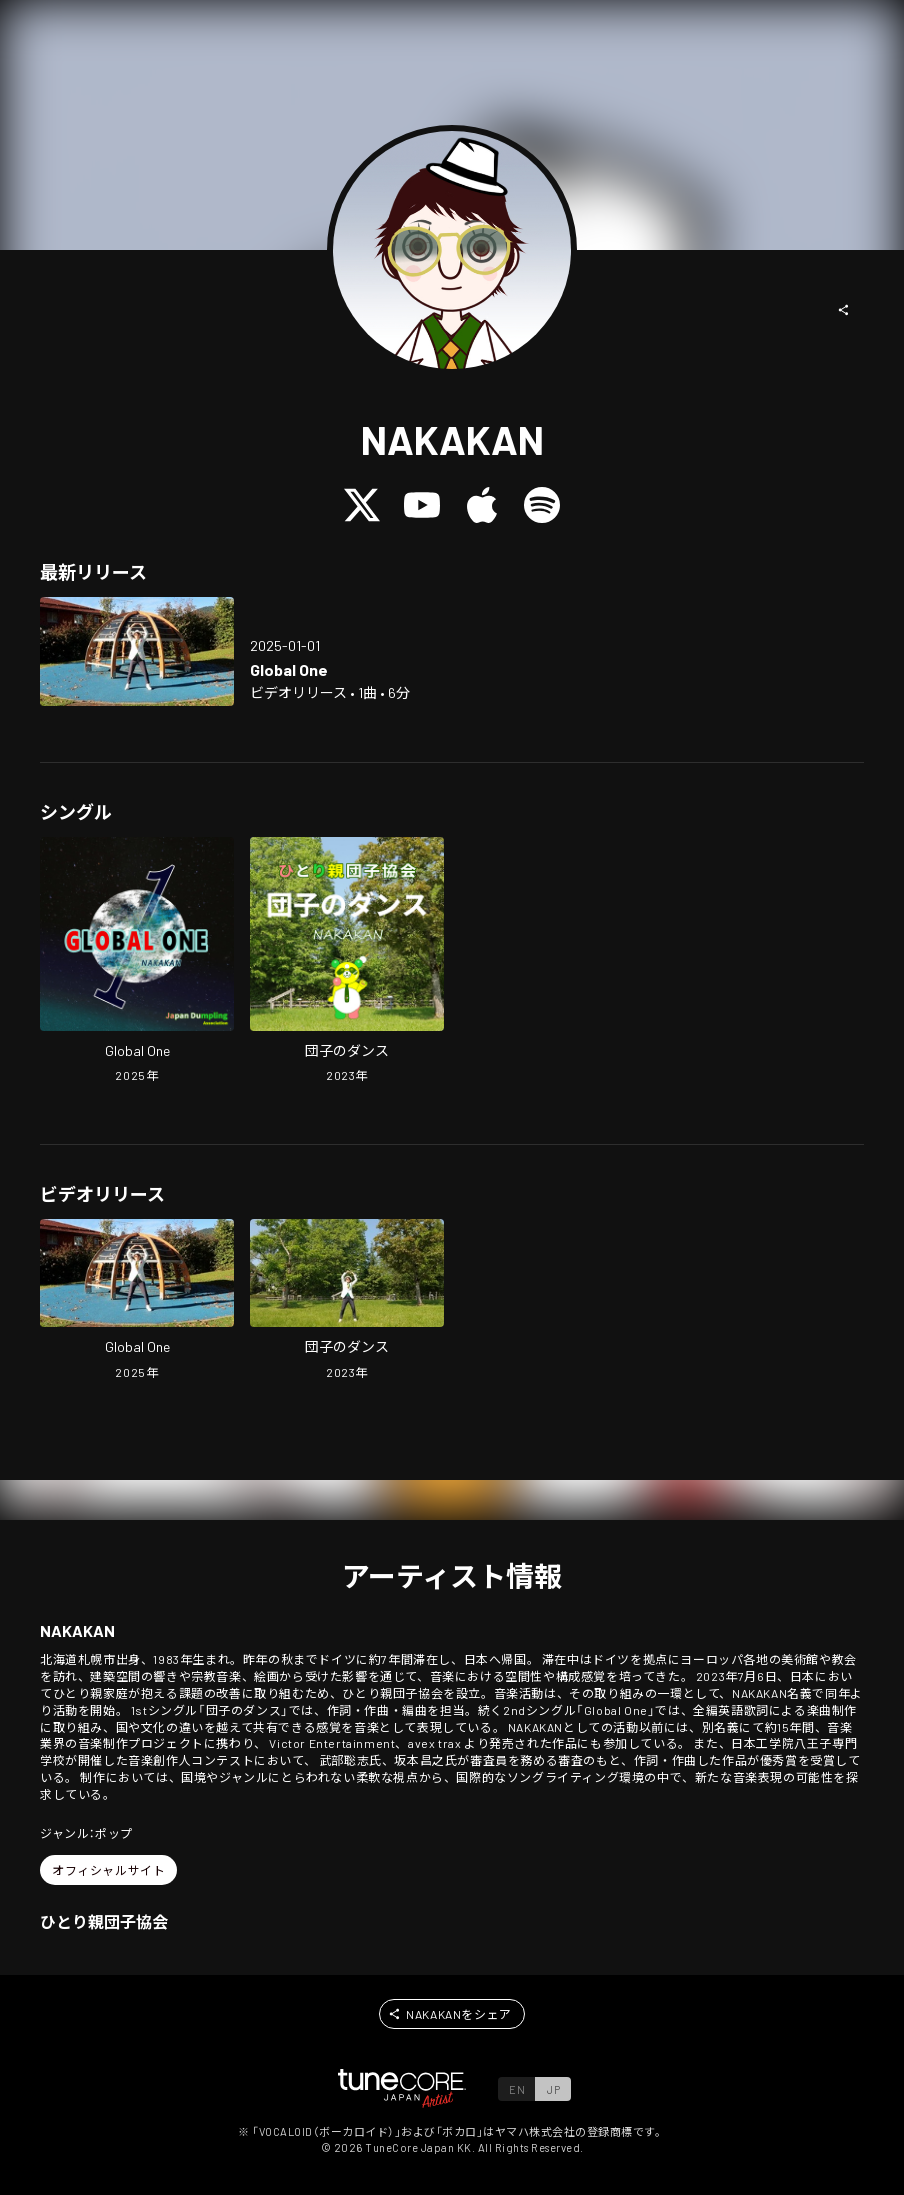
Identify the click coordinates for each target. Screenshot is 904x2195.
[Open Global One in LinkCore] (137, 651)
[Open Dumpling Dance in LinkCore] (347, 962)
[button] (844, 310)
